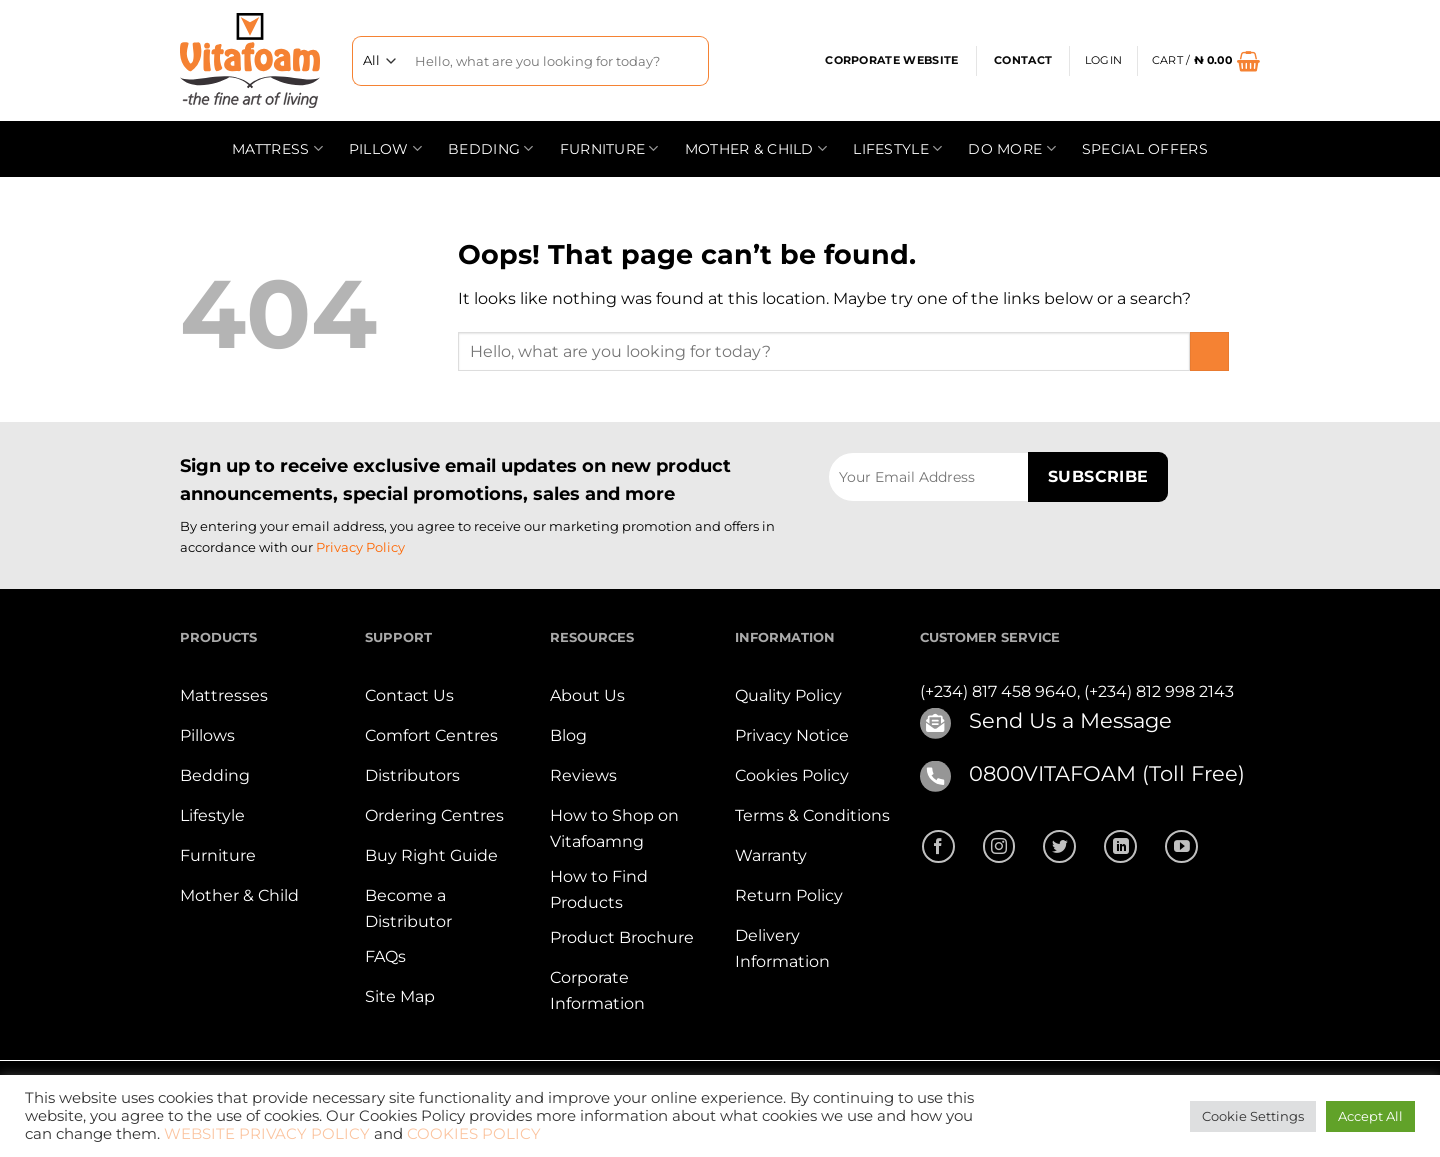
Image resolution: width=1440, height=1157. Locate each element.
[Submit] (685, 60)
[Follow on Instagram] (999, 846)
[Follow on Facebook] (938, 846)
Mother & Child (756, 148)
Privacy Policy (360, 547)
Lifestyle (897, 148)
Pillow (385, 148)
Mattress (277, 148)
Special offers (1145, 149)
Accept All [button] (1370, 1116)
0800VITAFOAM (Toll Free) (1107, 773)
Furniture (609, 148)
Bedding (491, 148)
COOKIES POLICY (474, 1134)
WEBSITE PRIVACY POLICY (267, 1134)
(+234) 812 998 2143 (1159, 691)
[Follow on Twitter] (1059, 846)
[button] (1103, 61)
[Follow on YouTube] (1181, 846)
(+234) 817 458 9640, (1002, 691)
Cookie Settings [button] (1253, 1116)
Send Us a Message (1070, 720)
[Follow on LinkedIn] (1120, 846)
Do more (1012, 148)
